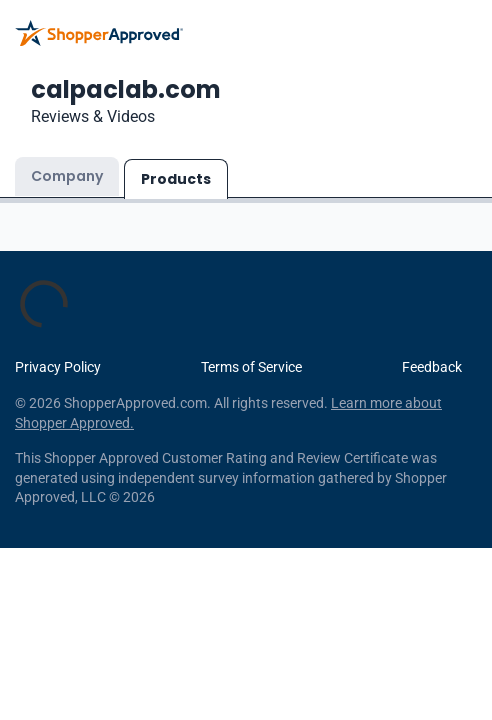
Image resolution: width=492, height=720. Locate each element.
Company (67, 176)
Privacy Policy (58, 367)
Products (176, 179)
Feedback (432, 367)
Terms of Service (251, 367)
